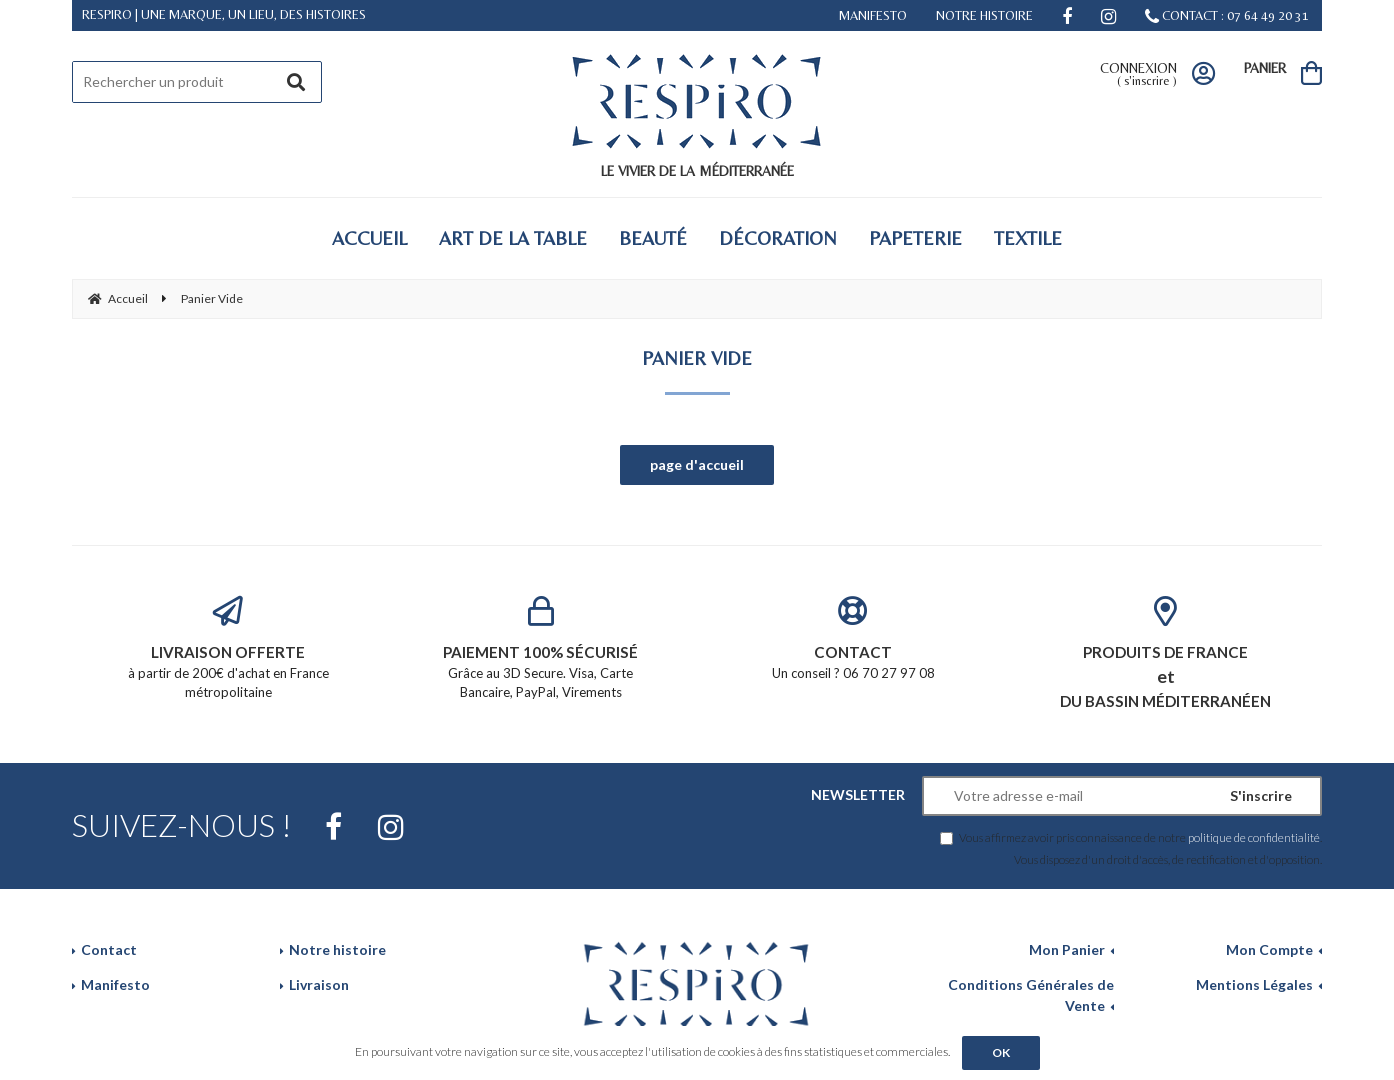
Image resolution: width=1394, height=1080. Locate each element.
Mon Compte (1269, 949)
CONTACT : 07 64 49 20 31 (1227, 15)
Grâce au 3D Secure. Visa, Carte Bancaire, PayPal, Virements (541, 648)
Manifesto (115, 984)
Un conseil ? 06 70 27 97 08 (853, 638)
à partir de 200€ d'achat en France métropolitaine (228, 648)
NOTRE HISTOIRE (984, 15)
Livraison (319, 984)
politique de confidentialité (1254, 837)
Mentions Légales (1254, 984)
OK (1001, 1052)
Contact (109, 949)
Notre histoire (337, 949)
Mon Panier (1067, 949)
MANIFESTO (873, 15)
